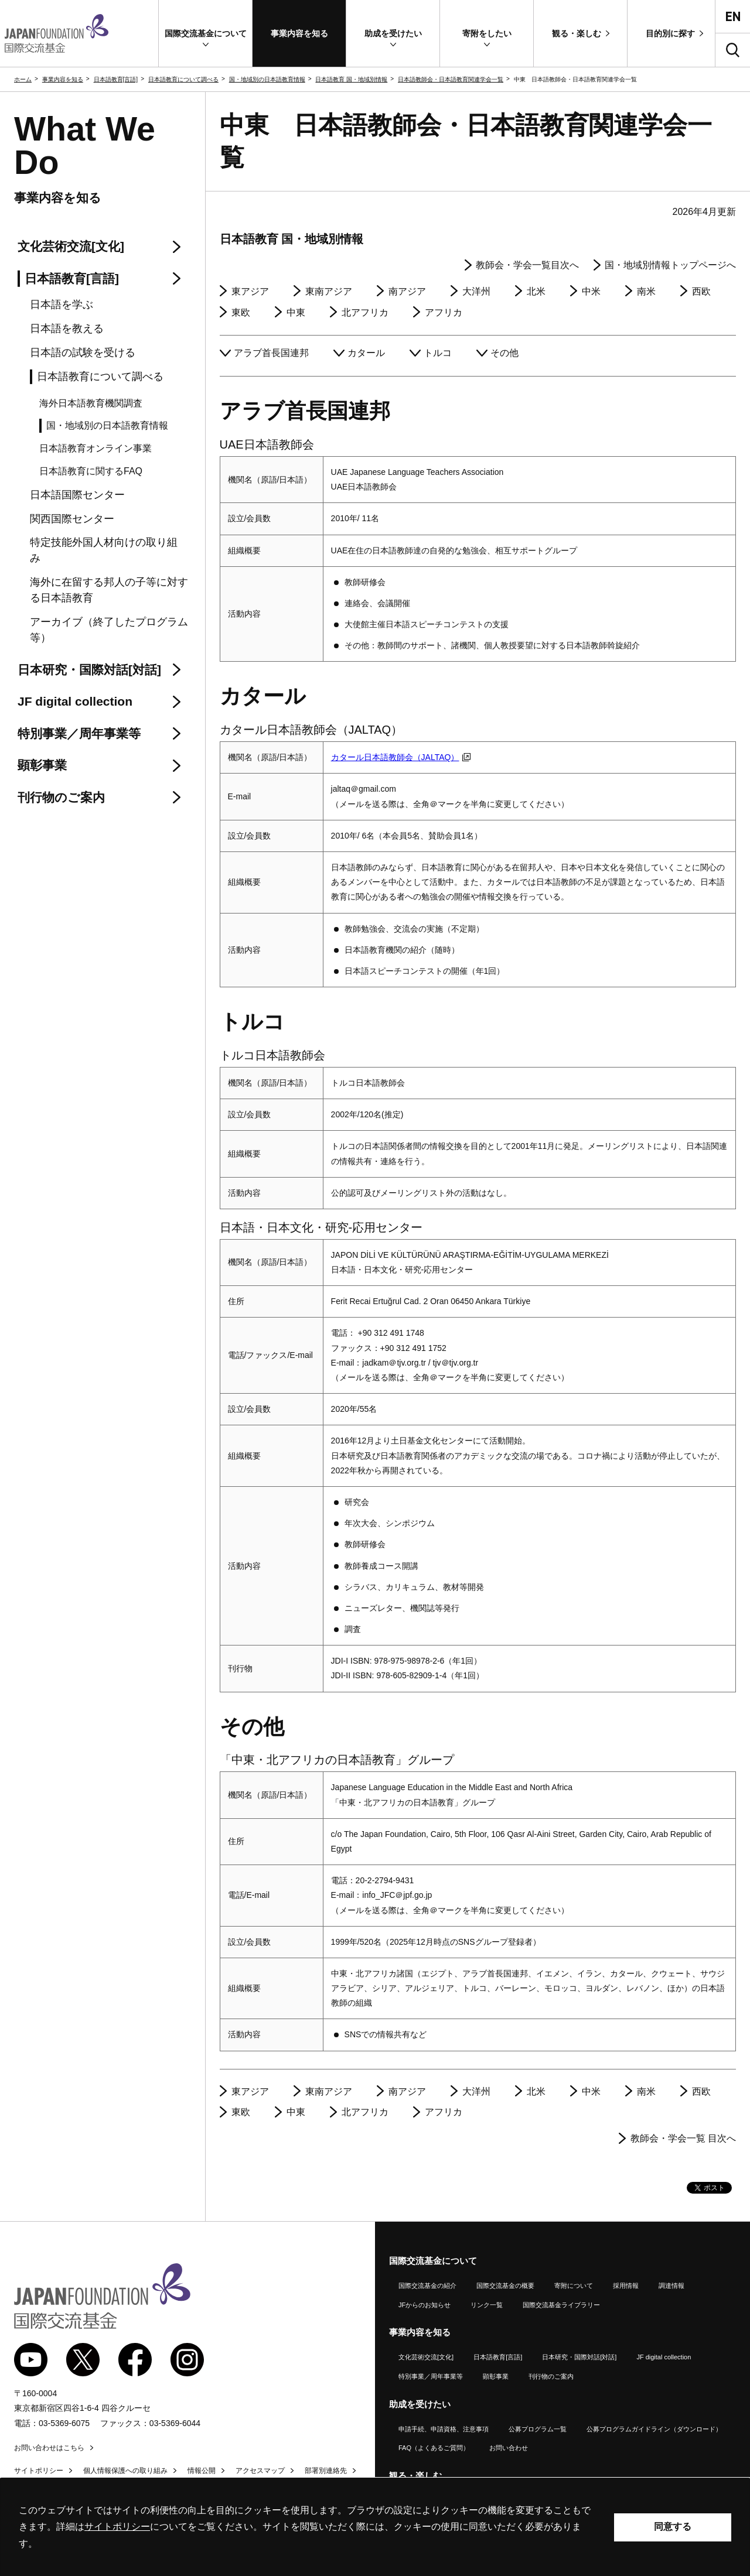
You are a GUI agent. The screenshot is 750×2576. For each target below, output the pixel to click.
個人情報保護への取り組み (125, 2470)
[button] (205, 33)
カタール (366, 353)
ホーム (23, 79)
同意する (672, 2526)
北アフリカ (365, 312)
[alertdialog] (375, 2527)
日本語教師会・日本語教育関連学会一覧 (450, 79)
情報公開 (202, 2470)
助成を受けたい (420, 2404)
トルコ (438, 353)
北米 (536, 291)
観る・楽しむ (415, 2476)
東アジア (250, 291)
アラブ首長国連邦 (271, 353)
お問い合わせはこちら (49, 2448)
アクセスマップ (260, 2470)
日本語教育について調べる (183, 79)
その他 (504, 353)
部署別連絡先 (326, 2470)
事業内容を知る (62, 79)
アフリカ (443, 312)
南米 (646, 291)
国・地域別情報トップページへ (670, 265)
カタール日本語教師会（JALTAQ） (401, 757)
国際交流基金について (433, 2261)
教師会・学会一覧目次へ (527, 265)
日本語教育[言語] (116, 79)
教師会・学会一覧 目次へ (683, 2138)
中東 (296, 312)
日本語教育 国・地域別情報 (351, 79)
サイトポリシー (38, 2470)
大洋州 (476, 291)
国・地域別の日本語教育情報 (267, 79)
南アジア (407, 291)
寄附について (573, 2285)
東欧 (240, 312)
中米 (591, 291)
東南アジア (328, 291)
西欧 (701, 291)
